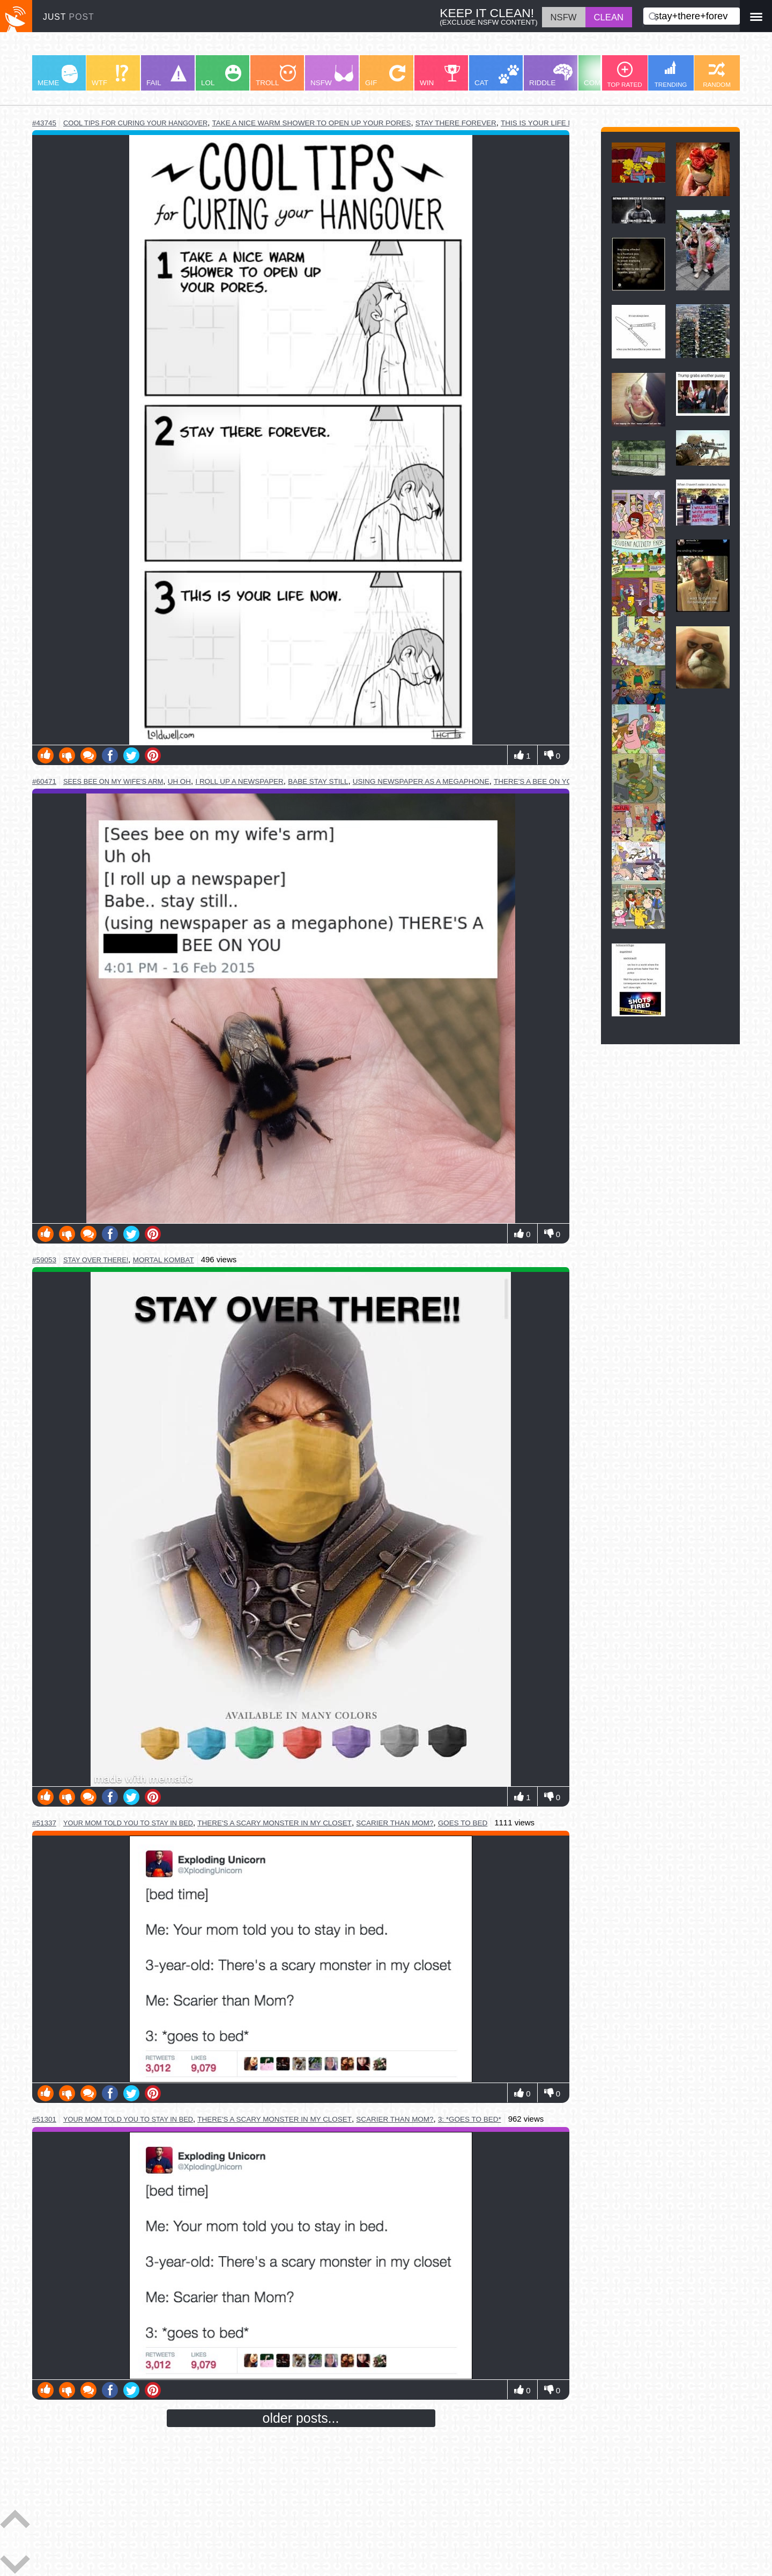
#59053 (44, 1260)
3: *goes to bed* (469, 2119)
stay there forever (455, 123)
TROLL (276, 76)
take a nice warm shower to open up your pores (311, 123)
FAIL (166, 76)
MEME (58, 76)
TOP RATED (624, 75)
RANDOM (717, 75)
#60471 (44, 781)
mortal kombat (163, 1260)
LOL (221, 76)
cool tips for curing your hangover (135, 123)
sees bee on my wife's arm (113, 781)
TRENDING (671, 74)
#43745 (44, 123)
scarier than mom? (394, 1823)
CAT (496, 76)
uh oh (179, 781)
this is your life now (543, 123)
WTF (110, 76)
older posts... (301, 2417)
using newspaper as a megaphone (421, 781)
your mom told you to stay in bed (128, 1823)
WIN (440, 76)
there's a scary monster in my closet (274, 1823)
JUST (68, 16)
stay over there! (95, 1260)
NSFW (331, 76)
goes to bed (462, 1823)
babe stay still (318, 781)
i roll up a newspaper (239, 781)
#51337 (44, 1823)
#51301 (44, 2119)
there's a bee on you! (537, 781)
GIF (385, 76)
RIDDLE (551, 75)
